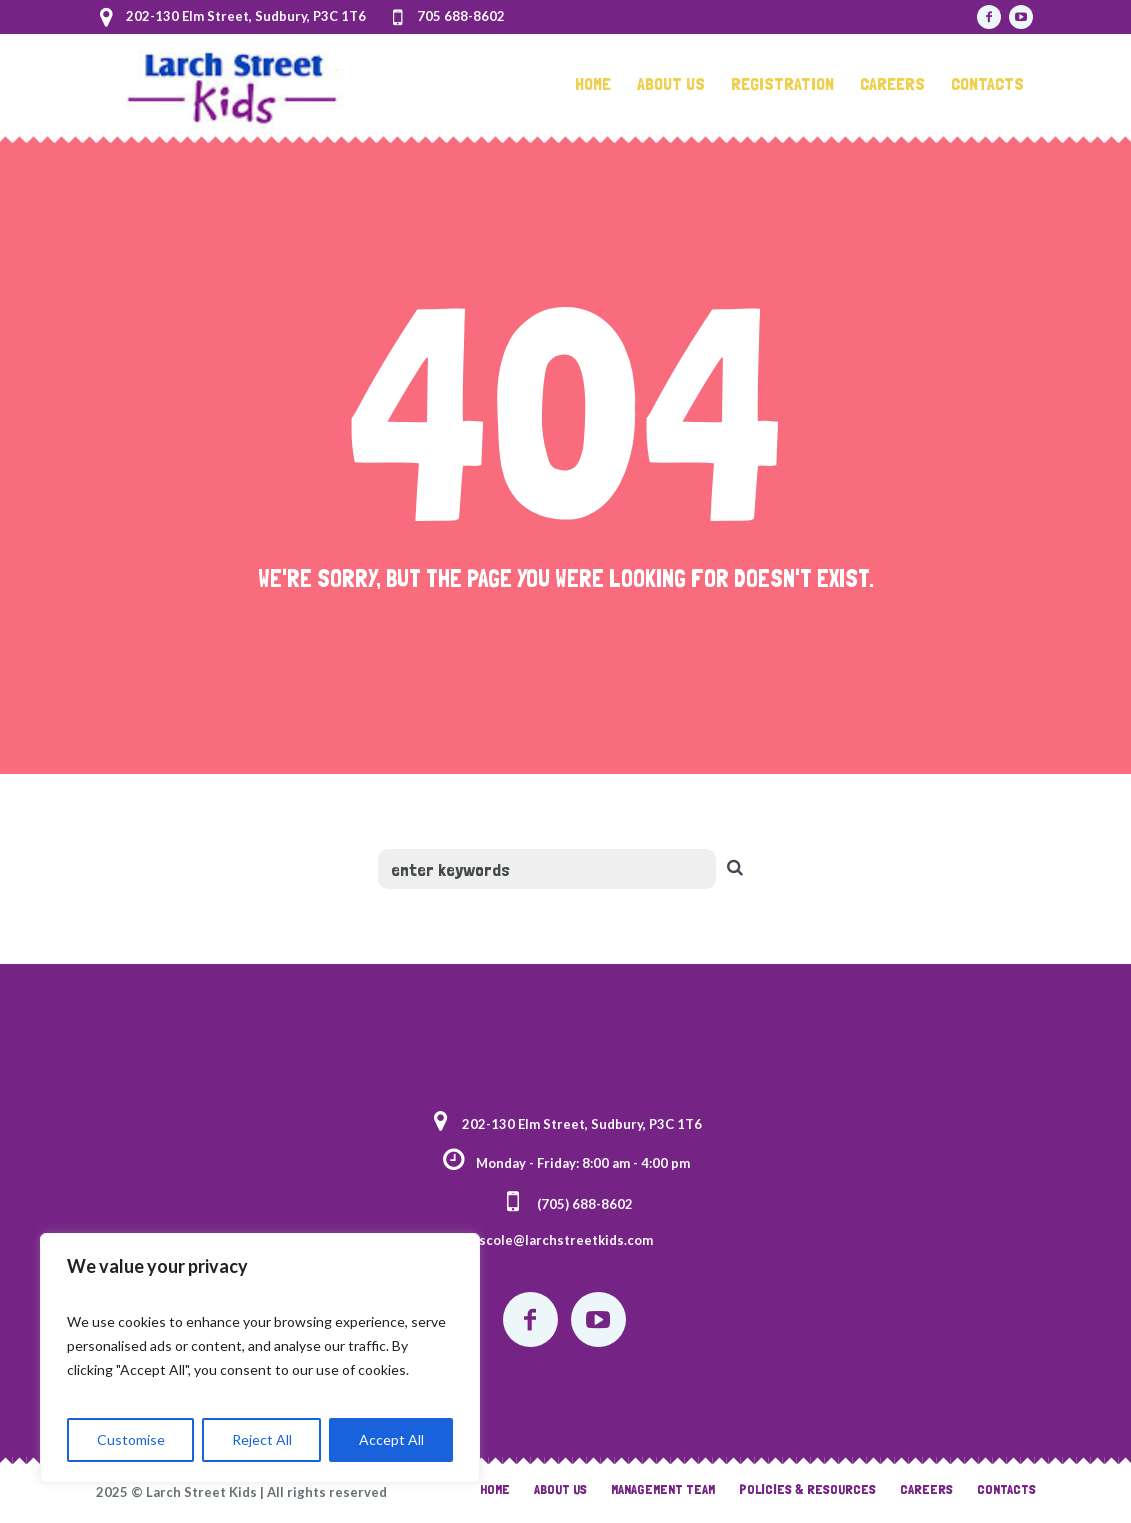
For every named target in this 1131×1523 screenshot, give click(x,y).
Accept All (391, 1439)
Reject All (262, 1439)
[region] (260, 1358)
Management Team (663, 1489)
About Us (560, 1489)
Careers (926, 1489)
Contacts (1006, 1489)
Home (495, 1489)
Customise (131, 1439)
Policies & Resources (807, 1489)
